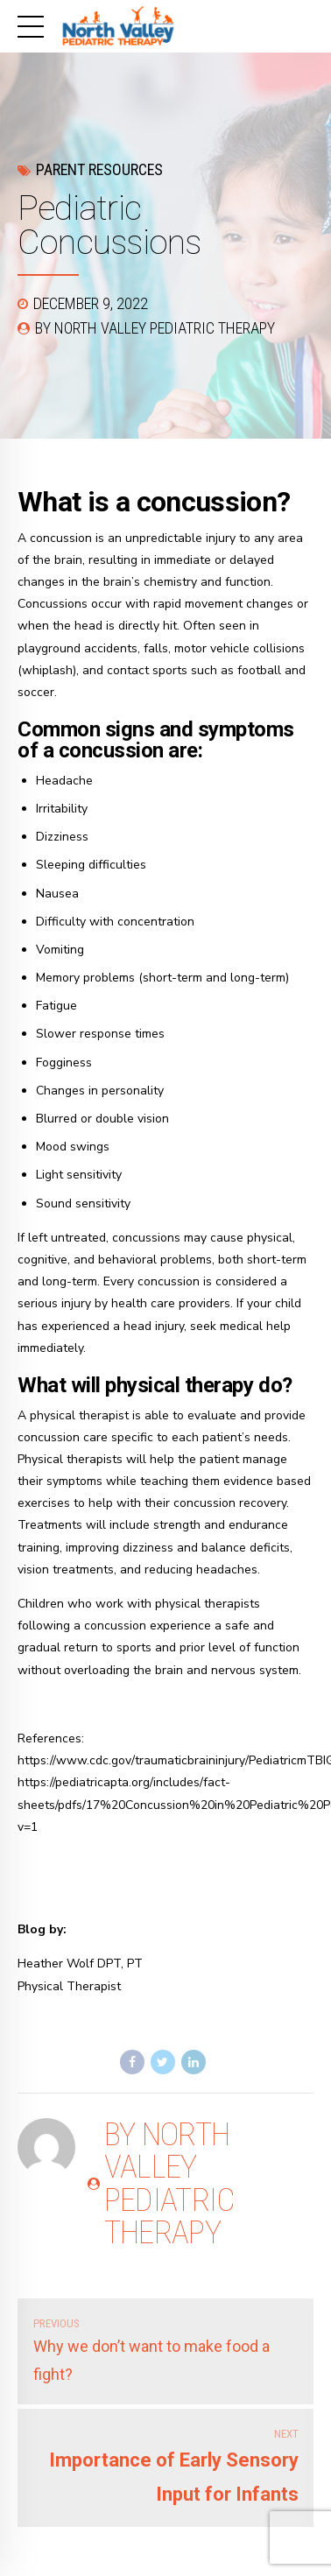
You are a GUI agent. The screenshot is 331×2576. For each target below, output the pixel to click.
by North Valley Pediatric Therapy (155, 328)
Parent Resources (99, 169)
